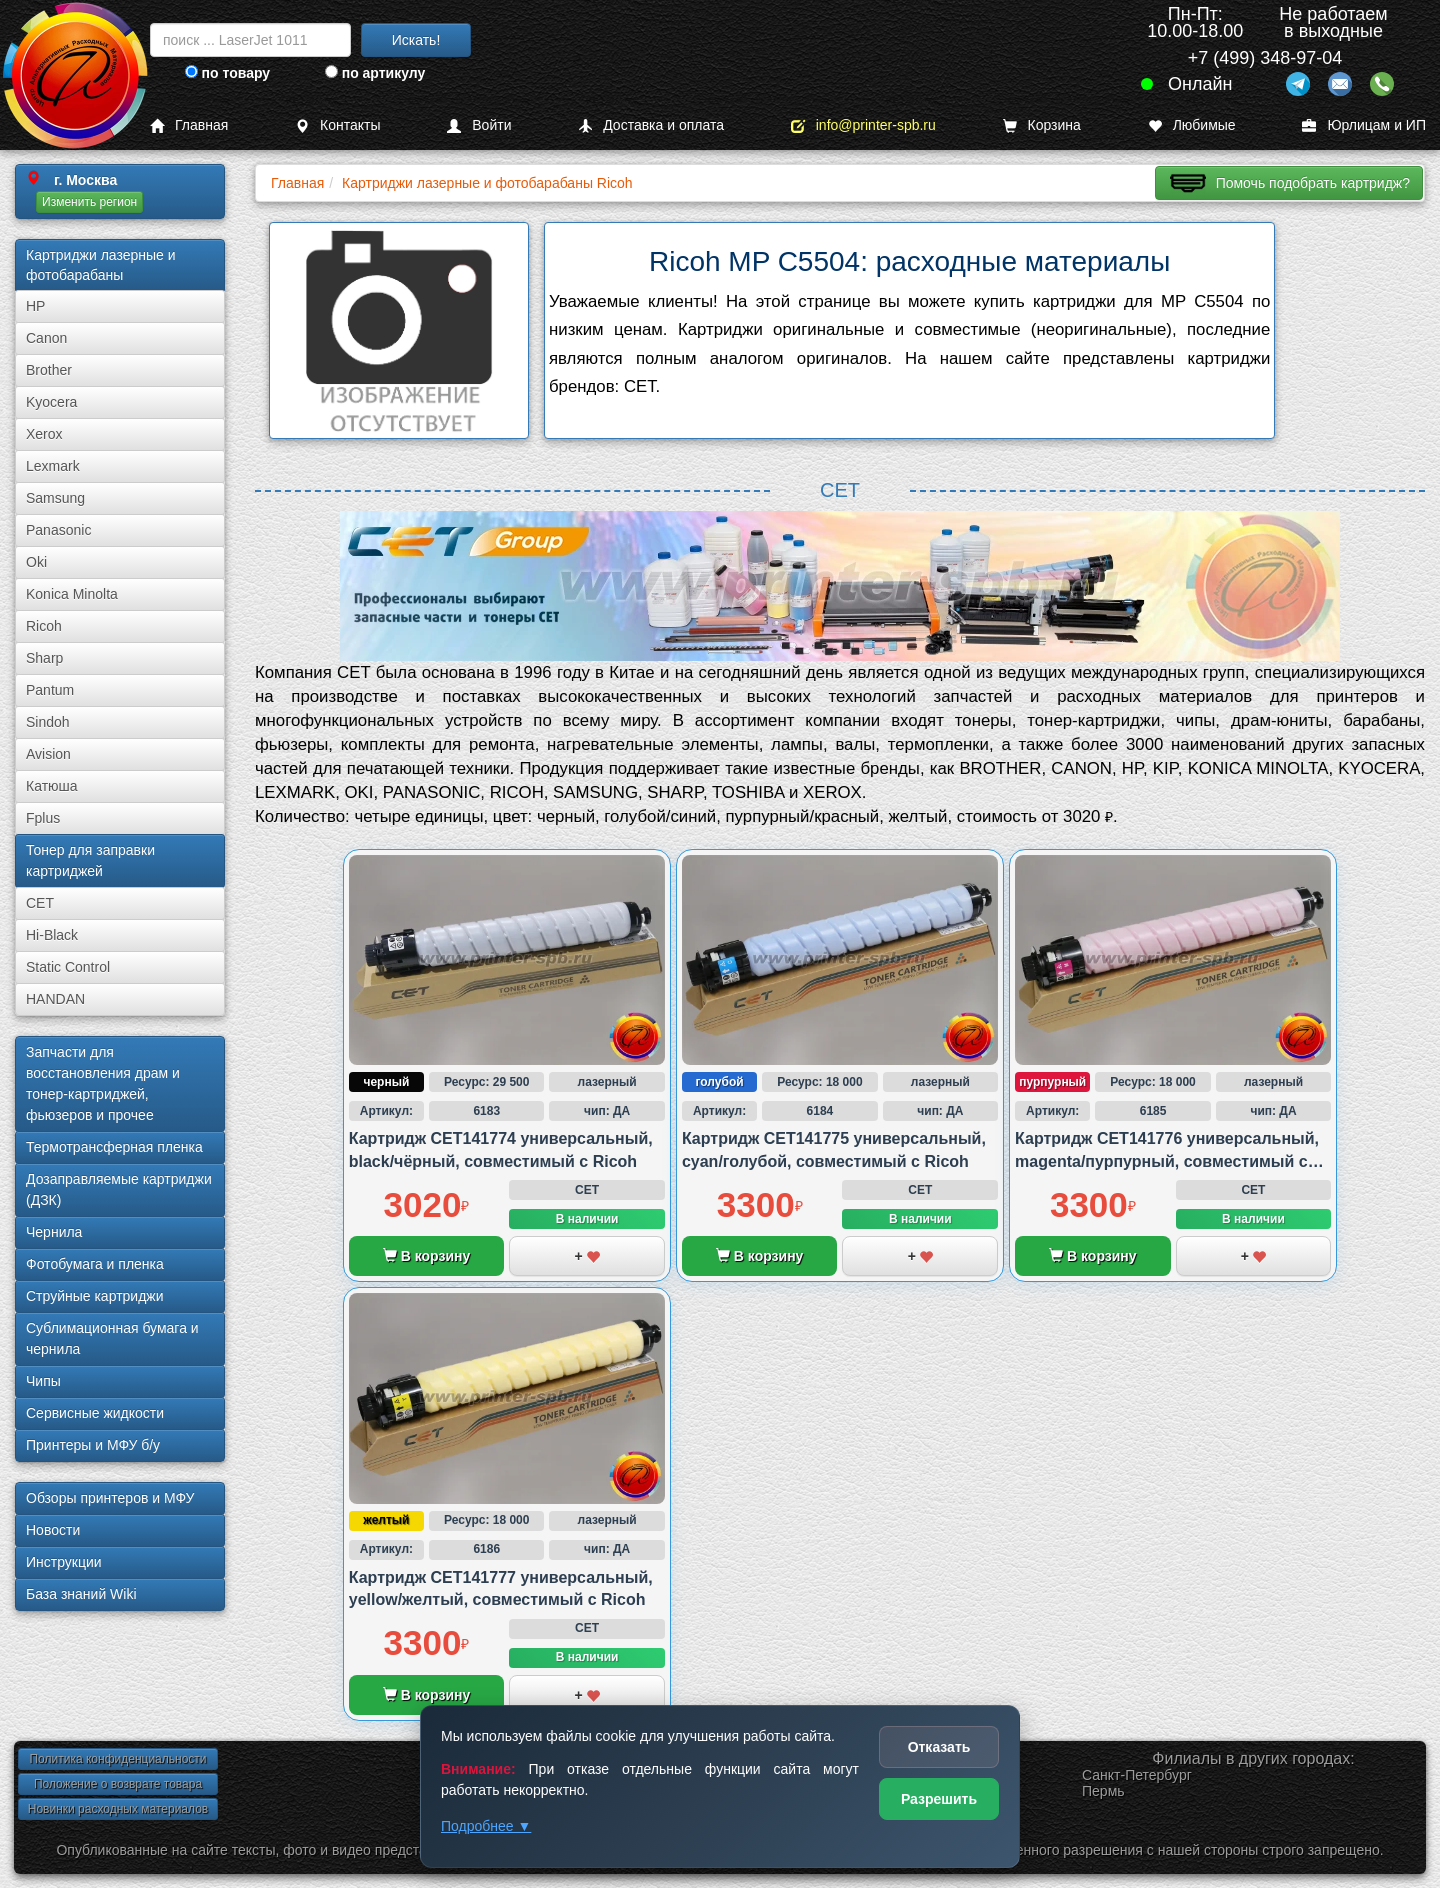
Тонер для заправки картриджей (90, 860)
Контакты (337, 125)
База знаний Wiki (81, 1594)
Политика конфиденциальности (117, 1759)
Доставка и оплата (651, 125)
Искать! (416, 40)
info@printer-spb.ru (863, 125)
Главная (189, 125)
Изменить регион (89, 202)
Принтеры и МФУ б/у (93, 1445)
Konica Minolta (72, 594)
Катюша (52, 786)
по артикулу (375, 73)
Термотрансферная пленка (114, 1147)
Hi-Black (52, 935)
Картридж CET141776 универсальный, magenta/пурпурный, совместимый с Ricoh (1167, 1161)
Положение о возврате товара (118, 1784)
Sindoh (48, 722)
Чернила (54, 1232)
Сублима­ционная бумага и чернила (112, 1338)
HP (35, 306)
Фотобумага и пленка (95, 1264)
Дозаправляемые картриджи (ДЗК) (119, 1189)
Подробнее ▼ (486, 1826)
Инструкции (64, 1562)
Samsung (55, 498)
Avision (48, 754)
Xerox (44, 434)
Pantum (50, 690)
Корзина (1042, 125)
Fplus (43, 818)
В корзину (426, 1256)
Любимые (1192, 125)
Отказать (939, 1747)
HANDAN (55, 999)
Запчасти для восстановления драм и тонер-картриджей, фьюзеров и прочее (103, 1083)
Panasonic (58, 530)
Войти (479, 125)
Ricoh (44, 626)
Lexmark (53, 466)
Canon (46, 338)
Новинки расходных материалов (118, 1809)
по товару (227, 73)
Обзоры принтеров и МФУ (110, 1498)
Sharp (44, 658)
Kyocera (51, 402)
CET (40, 903)
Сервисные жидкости (95, 1413)
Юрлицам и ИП (1364, 125)
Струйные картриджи (95, 1296)
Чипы (43, 1381)
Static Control (68, 967)
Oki (36, 562)
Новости (53, 1530)
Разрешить (939, 1799)
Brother (49, 370)
